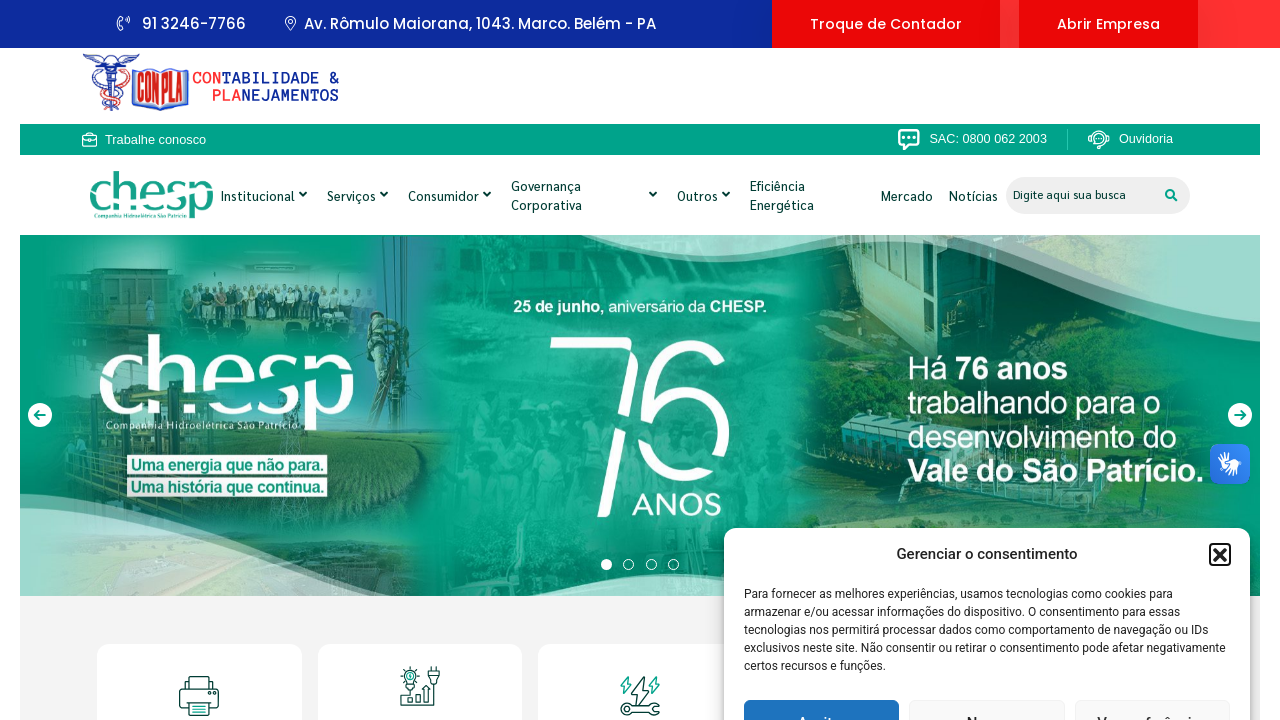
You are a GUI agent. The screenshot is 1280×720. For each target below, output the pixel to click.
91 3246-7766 (181, 23)
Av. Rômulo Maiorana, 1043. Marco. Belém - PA (470, 23)
